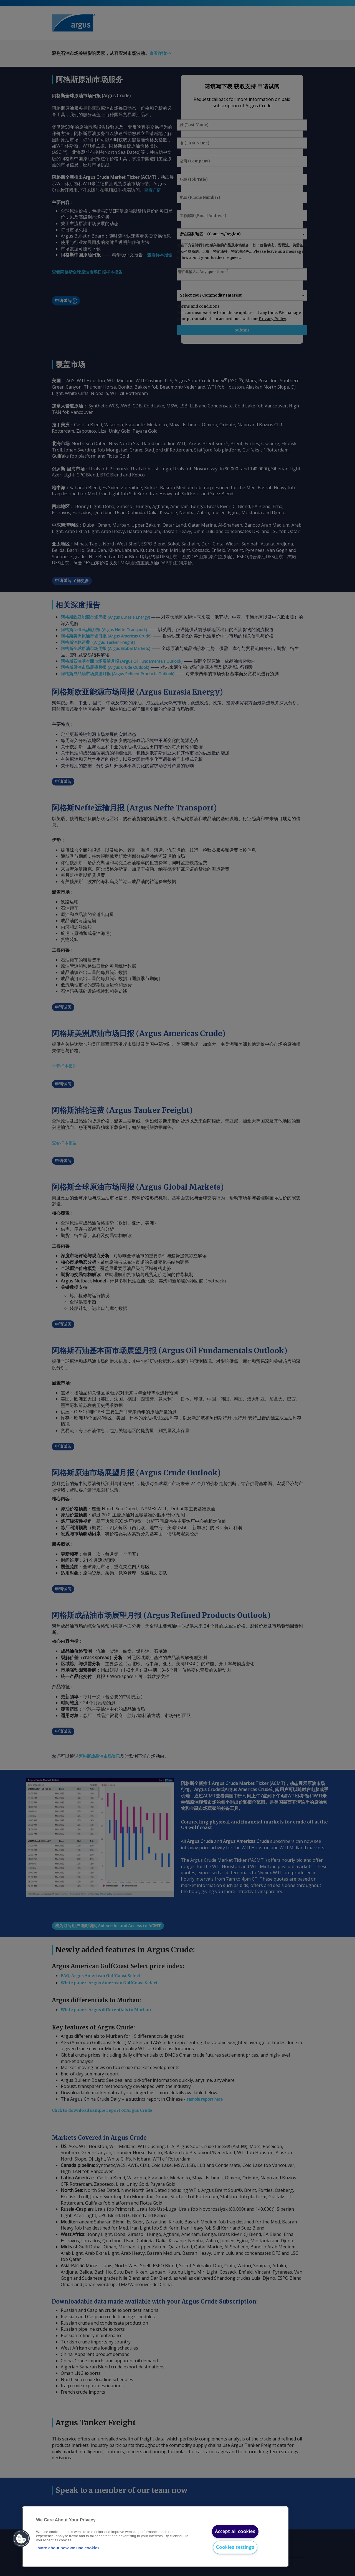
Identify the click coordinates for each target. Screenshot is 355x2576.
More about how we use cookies (68, 2548)
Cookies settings (235, 2547)
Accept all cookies (235, 2531)
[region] (155, 2536)
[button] (21, 2538)
